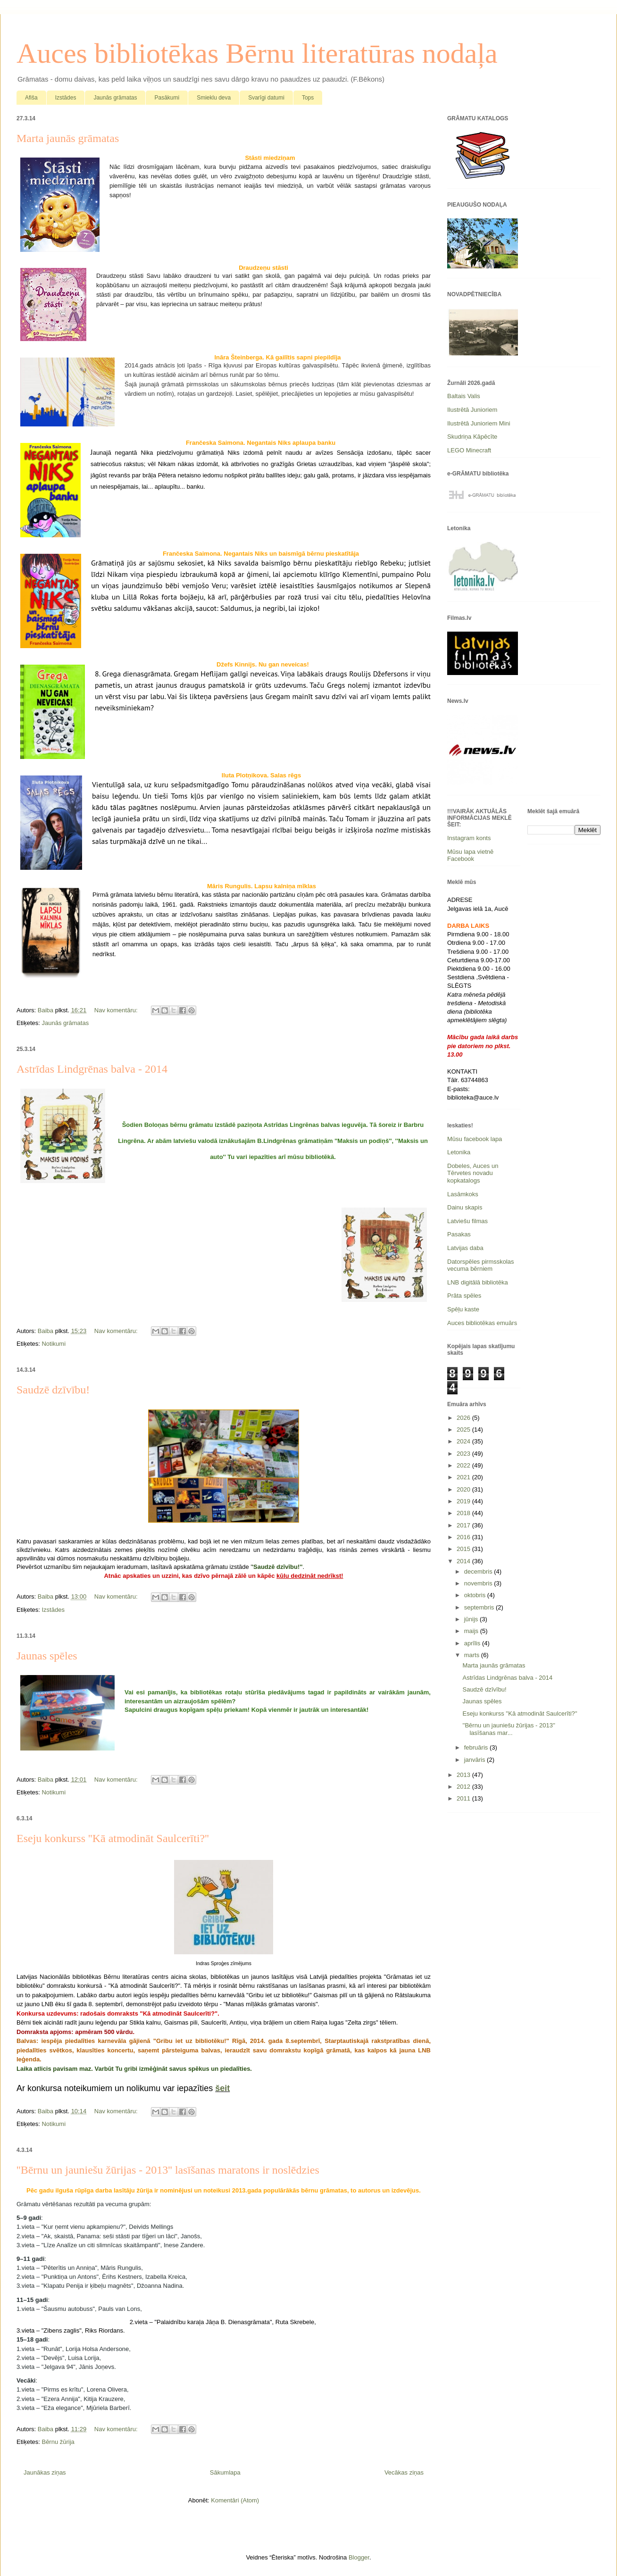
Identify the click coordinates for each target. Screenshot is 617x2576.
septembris (480, 1607)
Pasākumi (166, 97)
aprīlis (473, 1643)
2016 (464, 1537)
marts (472, 1655)
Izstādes (65, 97)
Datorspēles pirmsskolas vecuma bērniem (480, 1265)
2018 (464, 1513)
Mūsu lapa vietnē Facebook (470, 855)
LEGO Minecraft (469, 450)
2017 (464, 1525)
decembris (479, 1571)
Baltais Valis (463, 396)
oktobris (475, 1595)
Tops (308, 97)
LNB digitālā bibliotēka (477, 1282)
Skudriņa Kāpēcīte (472, 436)
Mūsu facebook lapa (474, 1138)
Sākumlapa (225, 2472)
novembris (479, 1583)
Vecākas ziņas (404, 2472)
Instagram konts (469, 838)
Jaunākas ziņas (45, 2472)
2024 (464, 1441)
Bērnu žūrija (58, 2441)
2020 (464, 1489)
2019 (464, 1501)
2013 (464, 1774)
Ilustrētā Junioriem (472, 409)
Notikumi (54, 1343)
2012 (464, 1786)
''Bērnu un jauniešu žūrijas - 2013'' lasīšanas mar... (508, 1729)
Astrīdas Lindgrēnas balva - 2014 (92, 1069)
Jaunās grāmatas (115, 97)
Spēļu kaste (463, 1309)
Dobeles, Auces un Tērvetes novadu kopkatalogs (472, 1173)
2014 (464, 1561)
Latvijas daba (465, 1247)
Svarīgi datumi (266, 97)
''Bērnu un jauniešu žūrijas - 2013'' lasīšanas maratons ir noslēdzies (168, 2170)
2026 (464, 1417)
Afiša (31, 97)
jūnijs (472, 1619)
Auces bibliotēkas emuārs (482, 1322)
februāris (477, 1747)
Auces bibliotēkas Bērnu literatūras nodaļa (257, 53)
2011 (464, 1798)
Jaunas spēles (47, 1656)
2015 (464, 1548)
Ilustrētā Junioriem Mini (478, 423)
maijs (472, 1630)
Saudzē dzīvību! (53, 1390)
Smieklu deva (214, 97)
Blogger (359, 2557)
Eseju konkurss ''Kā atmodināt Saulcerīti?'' (113, 1838)
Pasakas (459, 1234)
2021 (464, 1477)
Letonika (458, 1152)
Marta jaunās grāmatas (68, 138)
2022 (464, 1465)
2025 (464, 1429)
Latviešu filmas (467, 1221)
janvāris (475, 1759)
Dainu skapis (464, 1207)
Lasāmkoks (462, 1194)
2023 (464, 1453)
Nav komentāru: (116, 1010)
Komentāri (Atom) (235, 2500)
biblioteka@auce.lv (473, 1097)
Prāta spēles (464, 1295)
